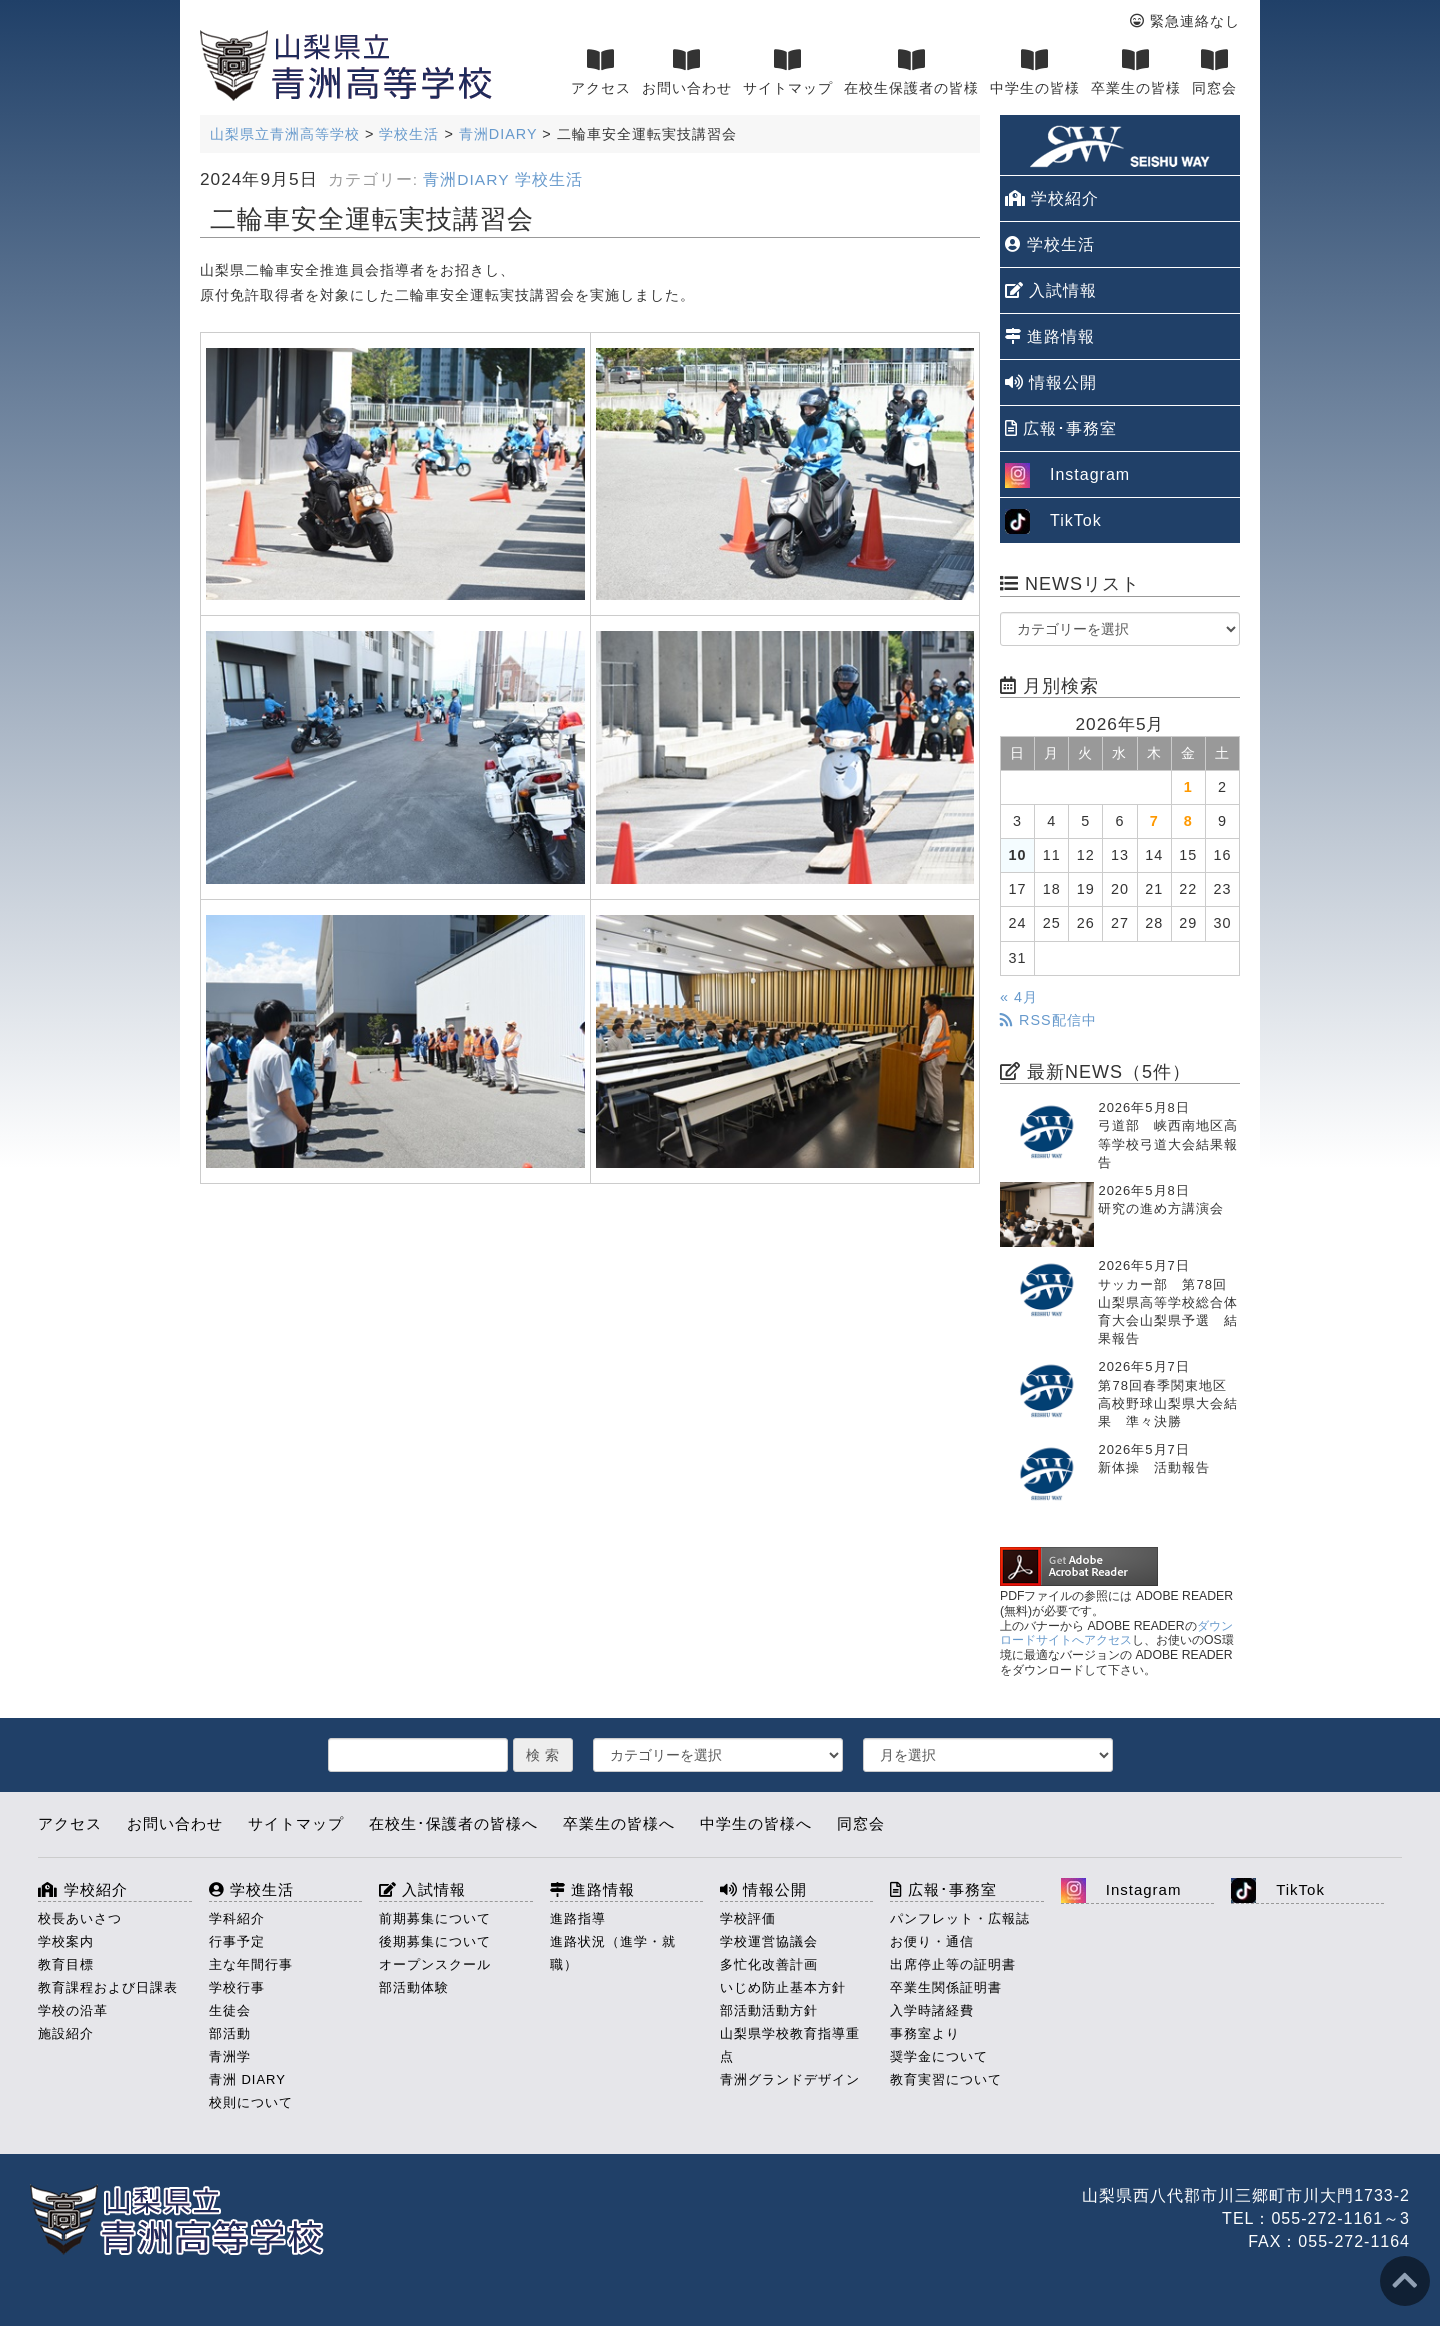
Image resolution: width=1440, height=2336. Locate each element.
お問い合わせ (687, 72)
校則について (251, 2102)
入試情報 (1051, 290)
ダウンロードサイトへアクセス (1116, 1633)
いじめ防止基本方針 (783, 1987)
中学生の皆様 (1035, 72)
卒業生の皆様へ (619, 1823)
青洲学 (230, 2056)
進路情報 (1050, 336)
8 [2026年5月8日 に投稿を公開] (1188, 821)
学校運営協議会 (769, 1941)
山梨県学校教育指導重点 (790, 2045)
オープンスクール (435, 1964)
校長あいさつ (80, 1918)
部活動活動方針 (769, 2010)
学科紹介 (237, 1918)
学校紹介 (1052, 198)
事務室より (925, 2033)
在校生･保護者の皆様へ (453, 1823)
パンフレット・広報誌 (960, 1918)
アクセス (601, 72)
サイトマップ (788, 72)
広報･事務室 (1061, 428)
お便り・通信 (932, 1941)
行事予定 (237, 1941)
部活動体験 (414, 1987)
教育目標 (66, 1964)
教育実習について (946, 2079)
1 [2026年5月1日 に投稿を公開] (1188, 787)
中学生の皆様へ (756, 1823)
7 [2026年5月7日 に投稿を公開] (1154, 821)
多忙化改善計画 (769, 1964)
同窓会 (1214, 72)
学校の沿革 (73, 2010)
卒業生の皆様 (1136, 72)
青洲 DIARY (247, 2079)
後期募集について (435, 1941)
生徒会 (230, 2010)
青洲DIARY (466, 179)
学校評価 (748, 1918)
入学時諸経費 (932, 2010)
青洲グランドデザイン (790, 2079)
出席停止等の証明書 (953, 1964)
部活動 (230, 2033)
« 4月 (1019, 997)
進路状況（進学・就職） (613, 1953)
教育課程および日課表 (108, 1987)
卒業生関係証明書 (946, 1987)
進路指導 (578, 1918)
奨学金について (939, 2056)
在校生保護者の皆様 (911, 72)
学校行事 (237, 1987)
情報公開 (1051, 382)
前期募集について (435, 1918)
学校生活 (549, 179)
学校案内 (66, 1941)
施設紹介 (66, 2033)
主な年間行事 (251, 1964)
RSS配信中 (1048, 1020)
